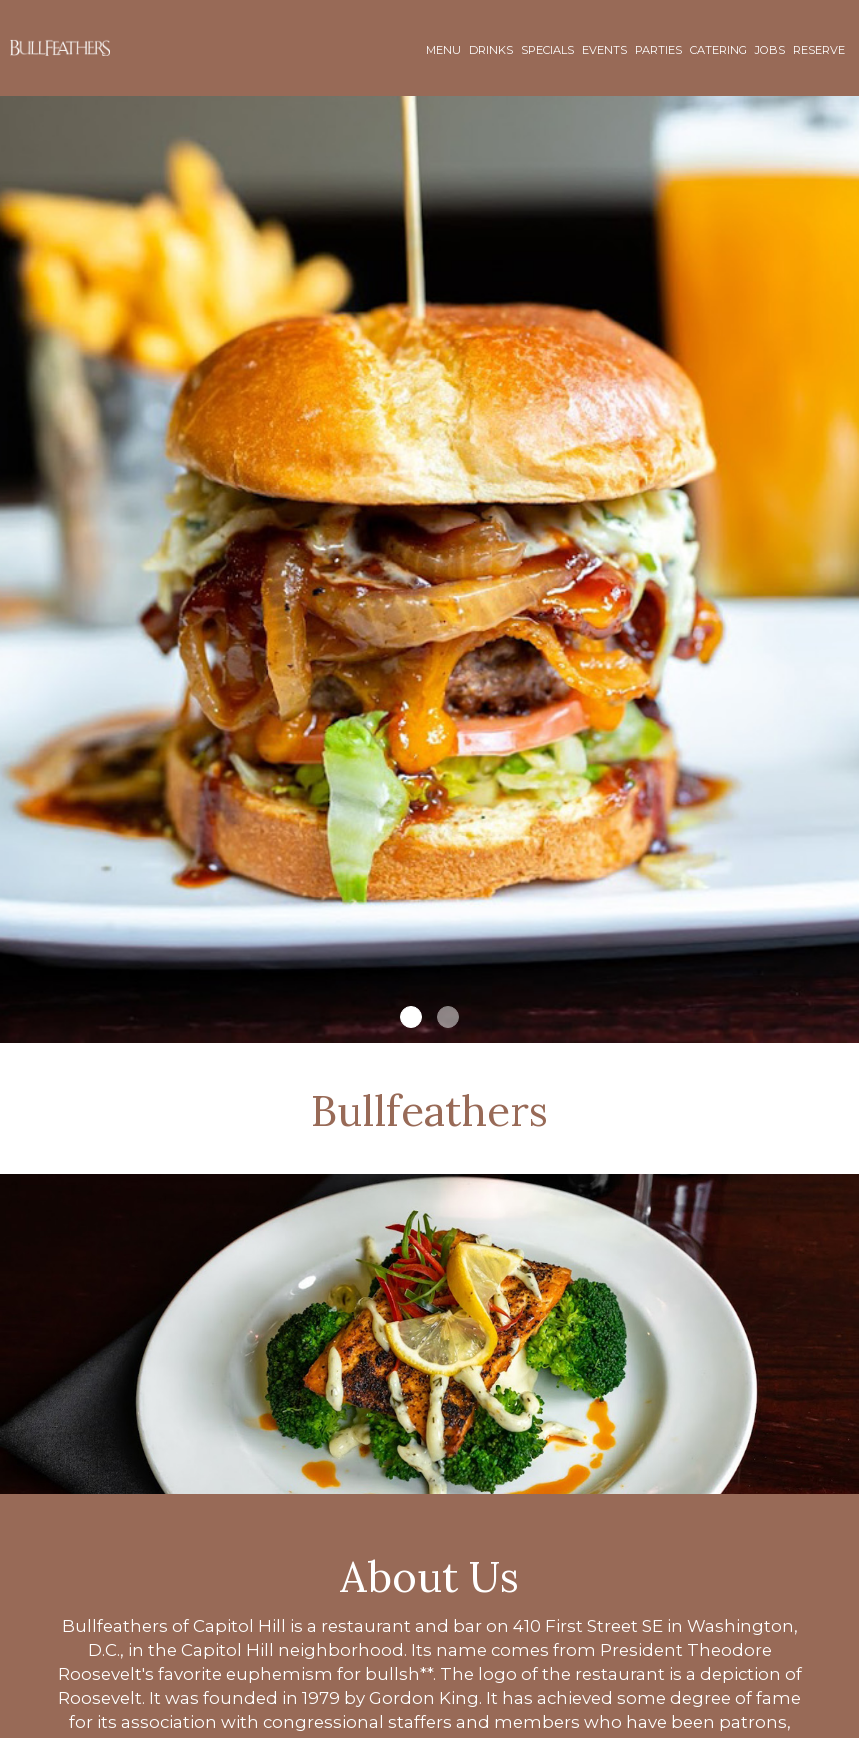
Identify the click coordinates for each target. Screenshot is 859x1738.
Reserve (819, 50)
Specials (547, 50)
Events (604, 50)
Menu (443, 50)
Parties (658, 50)
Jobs (770, 50)
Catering (718, 50)
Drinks (491, 50)
